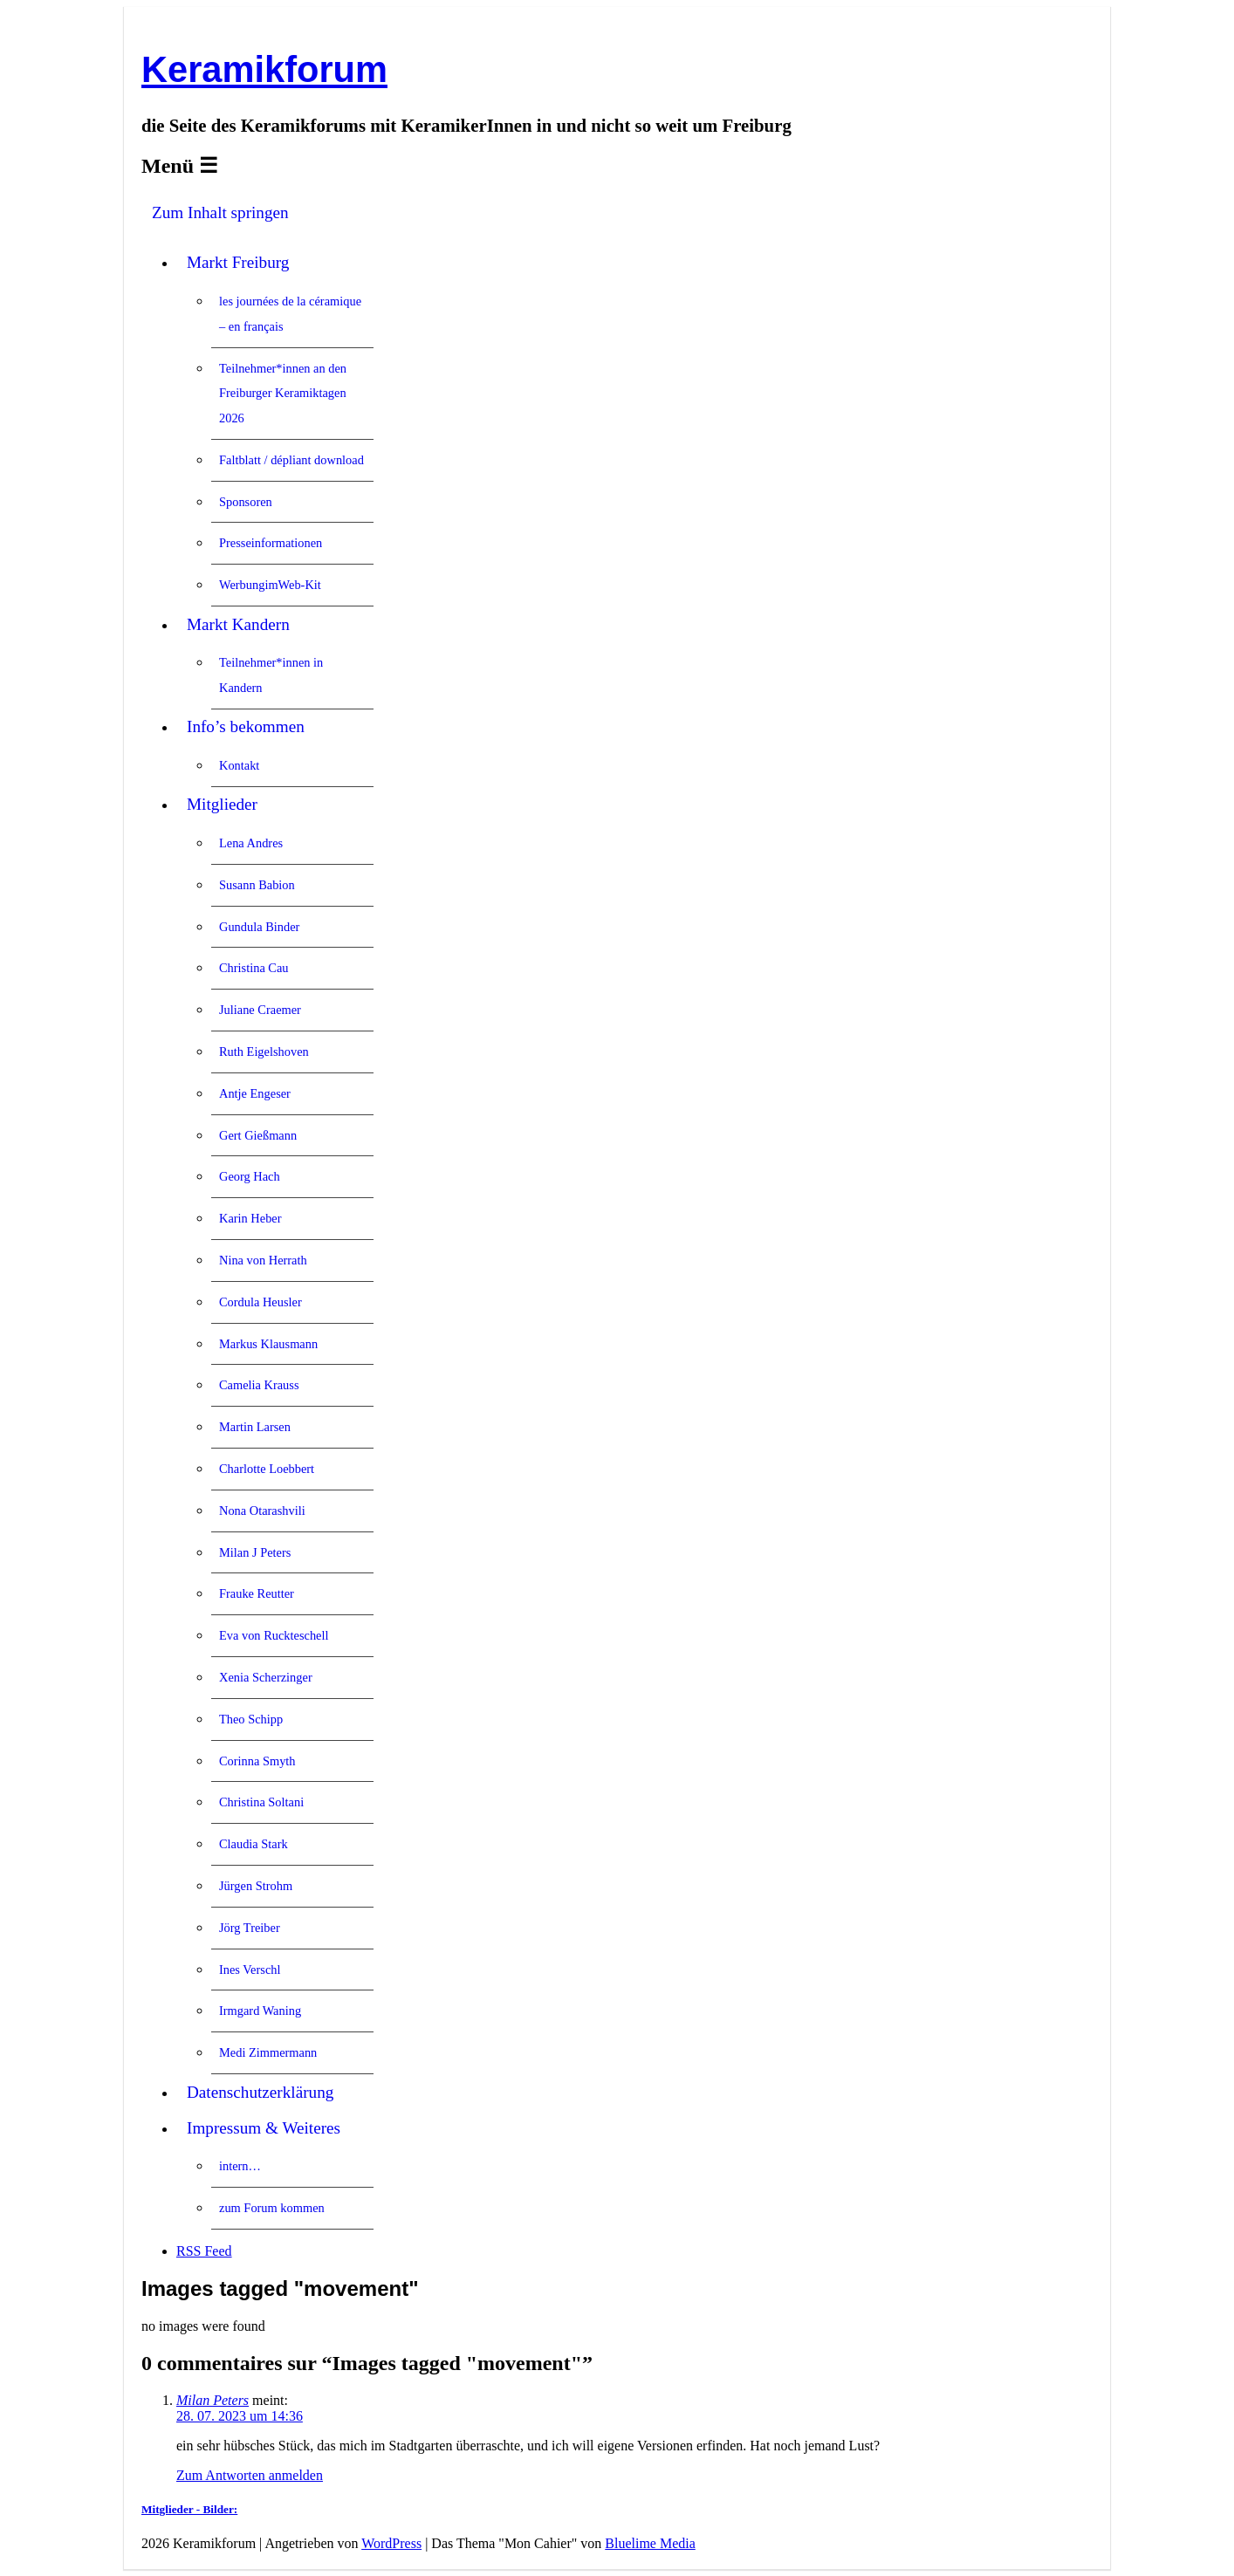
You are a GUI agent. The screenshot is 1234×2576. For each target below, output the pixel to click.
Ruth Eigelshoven (264, 1051)
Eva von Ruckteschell (273, 1635)
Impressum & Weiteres (263, 2128)
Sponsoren (245, 502)
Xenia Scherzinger (265, 1677)
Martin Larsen (255, 1427)
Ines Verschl (249, 1970)
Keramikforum (264, 69)
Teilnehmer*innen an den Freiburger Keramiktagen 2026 (282, 393)
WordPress (391, 2543)
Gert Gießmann (258, 1135)
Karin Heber (250, 1218)
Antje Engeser (255, 1093)
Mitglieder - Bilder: (189, 2509)
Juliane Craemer (260, 1010)
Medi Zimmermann (268, 2052)
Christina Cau (254, 968)
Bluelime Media (650, 2543)
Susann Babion (257, 885)
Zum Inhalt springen (220, 212)
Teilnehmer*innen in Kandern (271, 675)
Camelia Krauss (259, 1385)
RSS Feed (204, 2251)
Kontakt (239, 765)
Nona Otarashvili (262, 1511)
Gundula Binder (259, 927)
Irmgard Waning (260, 2011)
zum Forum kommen (272, 2208)
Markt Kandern (238, 624)
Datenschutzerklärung (260, 2092)
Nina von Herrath (263, 1260)
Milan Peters (212, 2400)
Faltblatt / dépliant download (291, 460)
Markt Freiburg (238, 262)
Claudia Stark (253, 1844)
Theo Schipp (251, 1719)
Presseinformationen (270, 543)
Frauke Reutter (256, 1593)
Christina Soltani (261, 1802)
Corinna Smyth (257, 1761)
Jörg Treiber (249, 1928)
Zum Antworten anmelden (249, 2475)
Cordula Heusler (260, 1302)
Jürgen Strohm (255, 1886)
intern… (240, 2166)
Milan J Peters (255, 1552)
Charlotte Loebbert (266, 1469)
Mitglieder (222, 804)
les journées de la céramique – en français (290, 313)
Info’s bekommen (246, 726)
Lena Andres (251, 843)
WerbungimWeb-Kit (270, 585)
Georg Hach (249, 1176)
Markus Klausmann (268, 1344)
